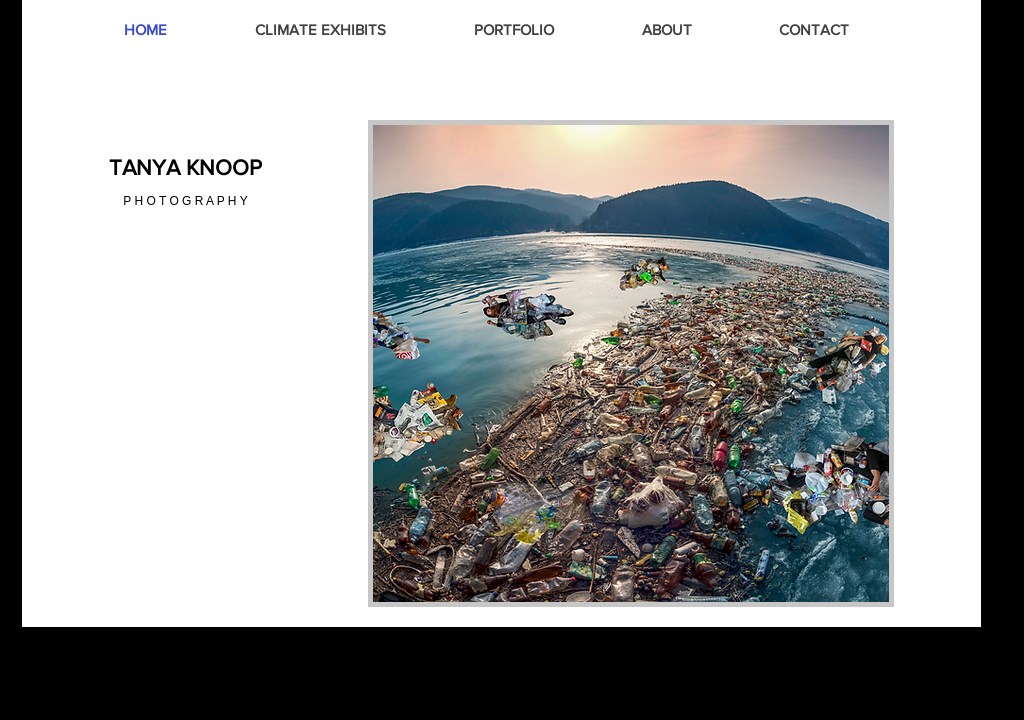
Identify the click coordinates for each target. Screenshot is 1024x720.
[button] (631, 363)
